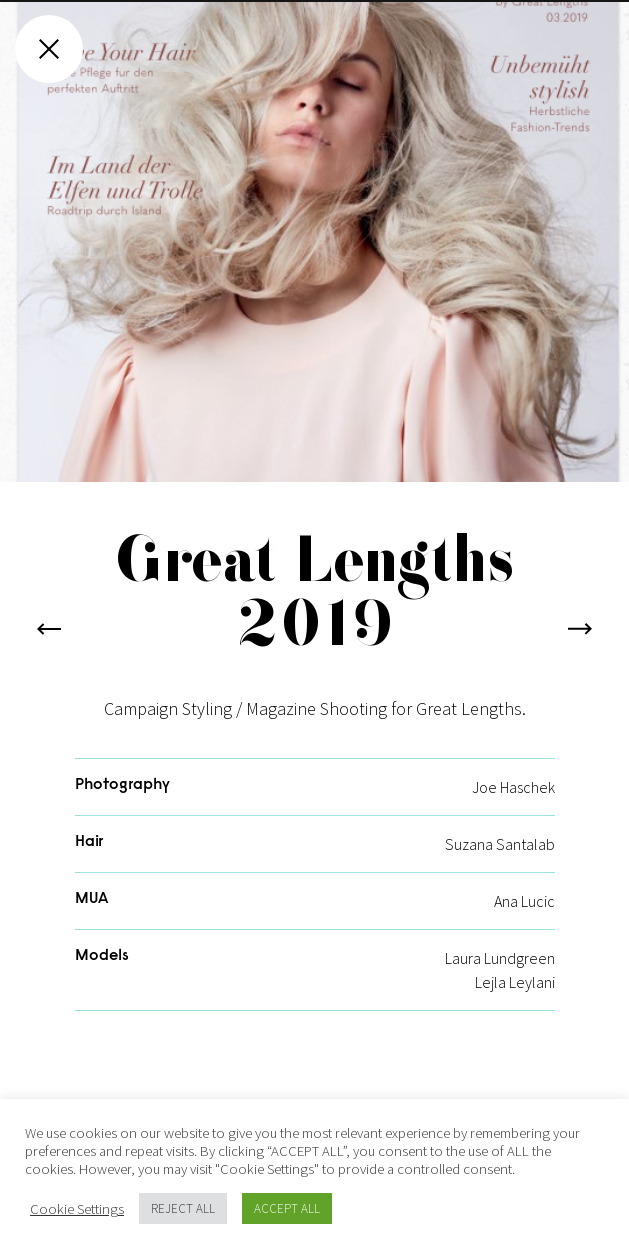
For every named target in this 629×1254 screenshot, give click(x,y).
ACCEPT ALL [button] (287, 1208)
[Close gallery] (49, 49)
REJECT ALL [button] (183, 1208)
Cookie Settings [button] (77, 1209)
